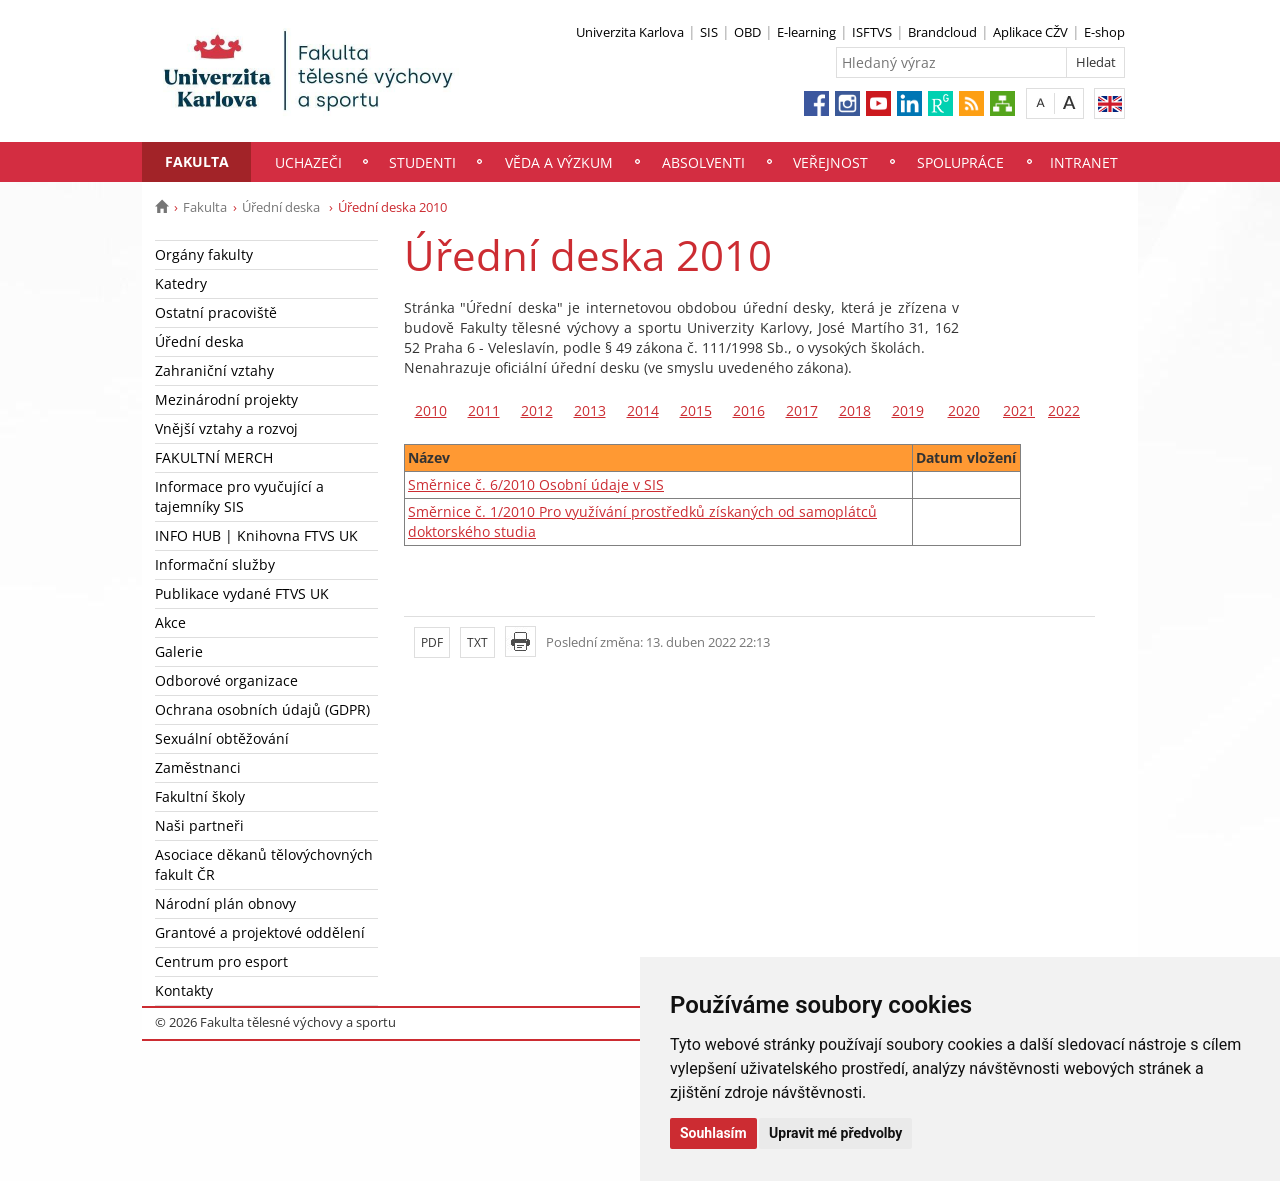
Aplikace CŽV (1030, 32)
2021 (1019, 410)
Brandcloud (942, 32)
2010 (431, 410)
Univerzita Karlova (630, 32)
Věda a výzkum (559, 162)
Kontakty (184, 990)
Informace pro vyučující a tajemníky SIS (239, 496)
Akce (170, 622)
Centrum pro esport (221, 961)
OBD (747, 32)
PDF (432, 642)
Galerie (179, 651)
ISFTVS (872, 32)
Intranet (1084, 162)
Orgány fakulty (204, 254)
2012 (537, 410)
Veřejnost (830, 162)
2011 (484, 410)
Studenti (422, 162)
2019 (908, 410)
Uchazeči (308, 162)
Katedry (181, 283)
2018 (855, 410)
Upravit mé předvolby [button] (835, 1133)
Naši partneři (199, 825)
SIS (709, 32)
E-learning (806, 32)
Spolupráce (960, 162)
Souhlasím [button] (713, 1133)
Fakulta (197, 161)
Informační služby (215, 564)
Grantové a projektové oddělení (260, 932)
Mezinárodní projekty (226, 399)
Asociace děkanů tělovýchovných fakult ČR (264, 864)
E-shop (1104, 32)
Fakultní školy (200, 796)
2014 (643, 410)
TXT (477, 642)
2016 (749, 410)
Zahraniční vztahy (214, 370)
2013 (590, 410)
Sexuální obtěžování (222, 738)
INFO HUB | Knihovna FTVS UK (256, 535)
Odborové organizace (226, 680)
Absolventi (703, 162)
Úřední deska (282, 207)
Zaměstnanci (198, 767)
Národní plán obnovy (225, 903)
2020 (964, 410)
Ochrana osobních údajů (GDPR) (262, 709)
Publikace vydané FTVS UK (242, 593)
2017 (802, 410)
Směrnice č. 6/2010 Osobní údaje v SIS (536, 484)
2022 (1064, 410)
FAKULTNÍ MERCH (214, 457)
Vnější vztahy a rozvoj (226, 428)
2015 (696, 410)
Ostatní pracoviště (216, 312)
